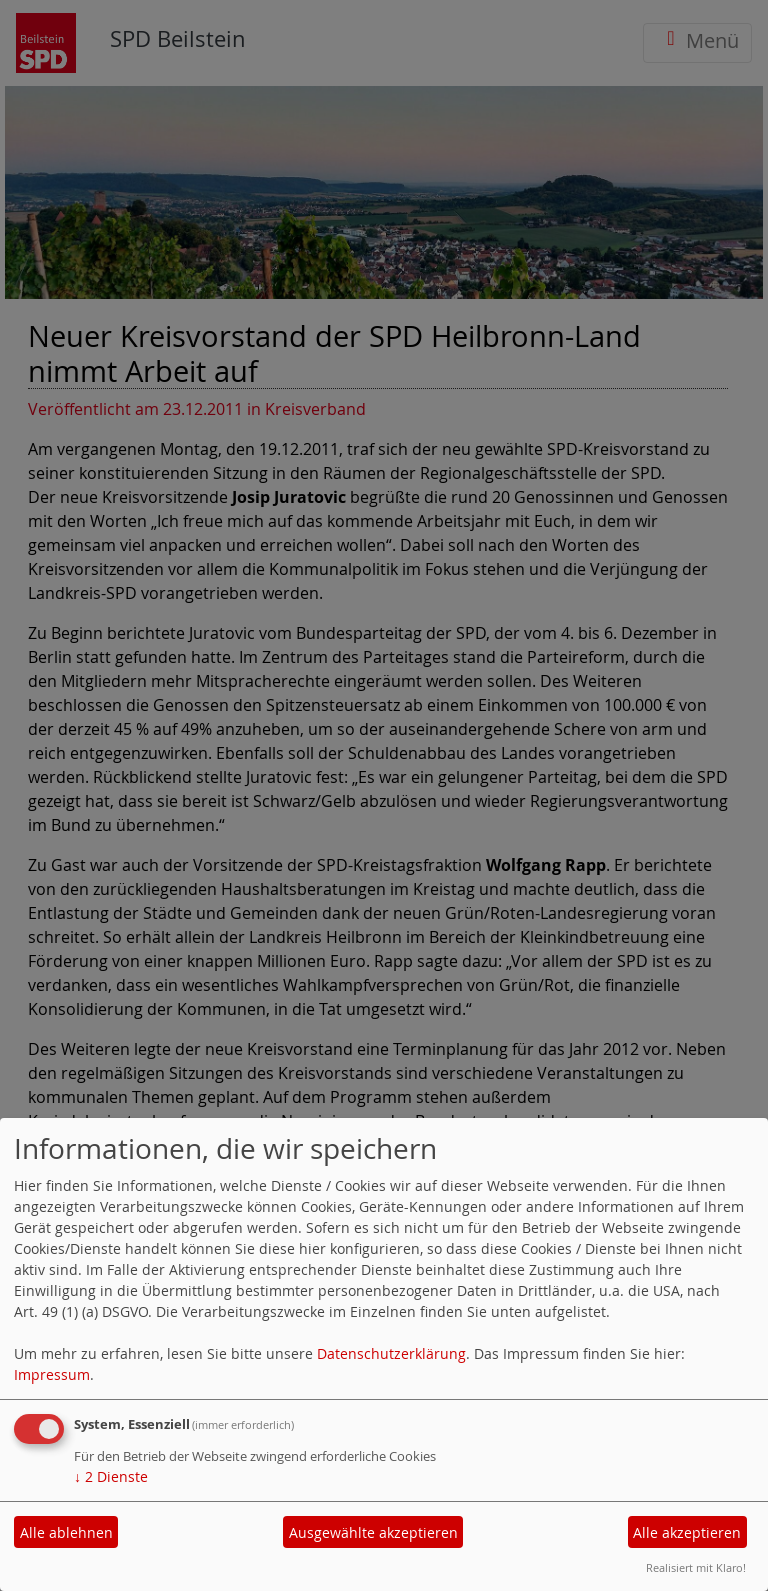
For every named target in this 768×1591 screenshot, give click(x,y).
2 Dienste (111, 1476)
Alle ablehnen (66, 1532)
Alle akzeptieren (687, 1532)
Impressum (52, 1374)
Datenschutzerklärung (391, 1353)
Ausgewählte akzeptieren (373, 1532)
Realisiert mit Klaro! (696, 1567)
